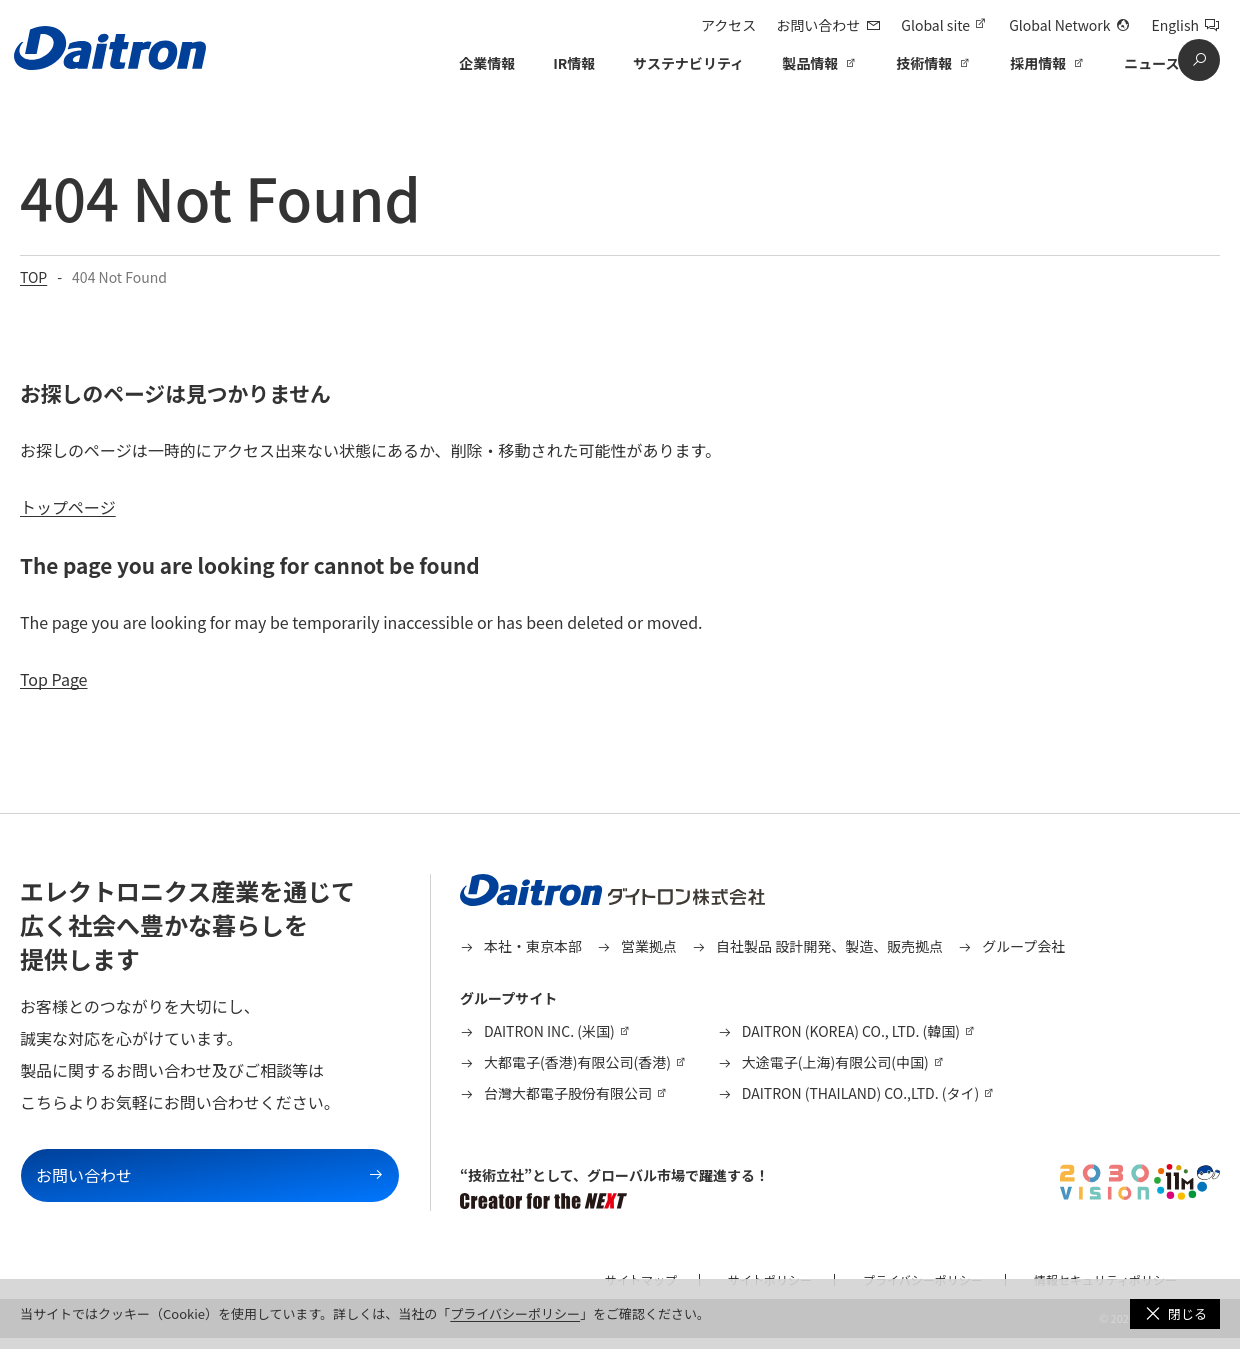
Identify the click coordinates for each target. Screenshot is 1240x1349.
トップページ (68, 507)
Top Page (54, 679)
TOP (33, 277)
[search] (1199, 60)
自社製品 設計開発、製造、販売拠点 (829, 946)
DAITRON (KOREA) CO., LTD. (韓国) (851, 1031)
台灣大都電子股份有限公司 (568, 1093)
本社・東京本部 (533, 946)
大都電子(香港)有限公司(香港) (577, 1062)
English (1175, 25)
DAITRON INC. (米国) (549, 1031)
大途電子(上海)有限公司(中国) (835, 1062)
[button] (1175, 1314)
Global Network (1059, 25)
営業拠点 (649, 946)
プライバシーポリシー (515, 1313)
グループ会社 (1023, 946)
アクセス (728, 25)
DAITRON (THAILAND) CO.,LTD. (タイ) (860, 1093)
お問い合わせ (818, 25)
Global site (935, 25)
